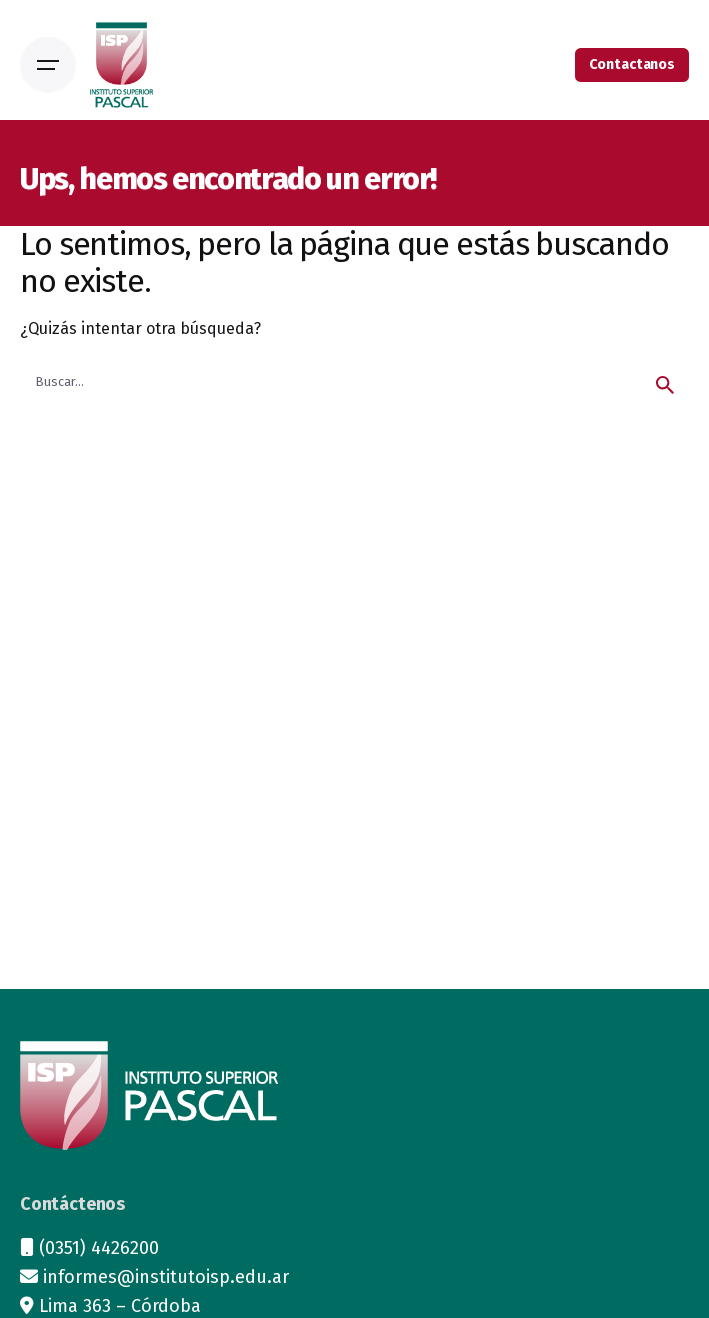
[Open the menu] (48, 65)
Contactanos (632, 64)
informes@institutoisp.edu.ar (166, 1277)
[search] (665, 385)
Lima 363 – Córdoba (120, 1306)
